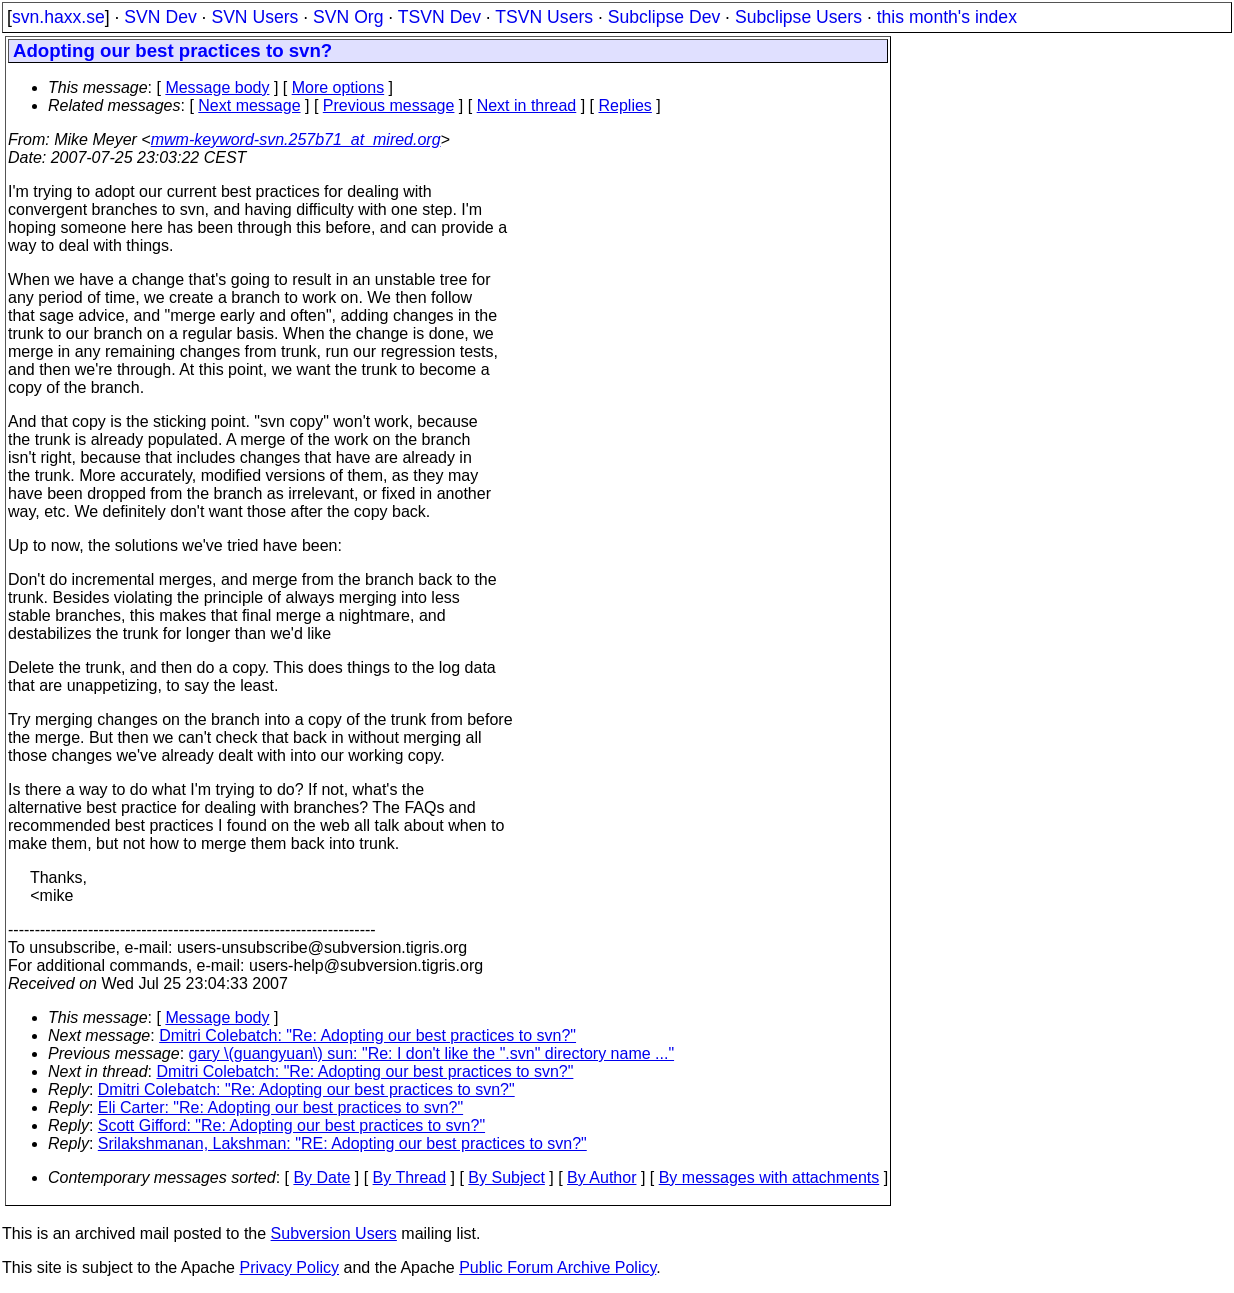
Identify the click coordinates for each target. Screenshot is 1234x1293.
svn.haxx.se (58, 17)
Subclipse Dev (664, 17)
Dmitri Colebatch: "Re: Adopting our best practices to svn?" (367, 1035)
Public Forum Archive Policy (557, 1267)
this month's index (947, 17)
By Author (601, 1177)
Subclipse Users (798, 17)
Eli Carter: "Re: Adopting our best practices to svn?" (280, 1107)
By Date (321, 1177)
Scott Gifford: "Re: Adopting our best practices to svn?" (291, 1125)
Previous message (389, 105)
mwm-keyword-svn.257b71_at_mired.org (296, 139)
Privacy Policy (289, 1267)
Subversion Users (334, 1233)
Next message (249, 105)
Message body (217, 87)
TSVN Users (544, 17)
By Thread (410, 1177)
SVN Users (254, 17)
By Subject (506, 1177)
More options (338, 87)
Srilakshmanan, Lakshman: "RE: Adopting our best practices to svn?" (342, 1143)
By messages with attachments (769, 1177)
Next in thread (527, 105)
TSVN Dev (439, 17)
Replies (625, 105)
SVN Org (348, 17)
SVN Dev (160, 17)
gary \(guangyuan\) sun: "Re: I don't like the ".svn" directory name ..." (432, 1053)
